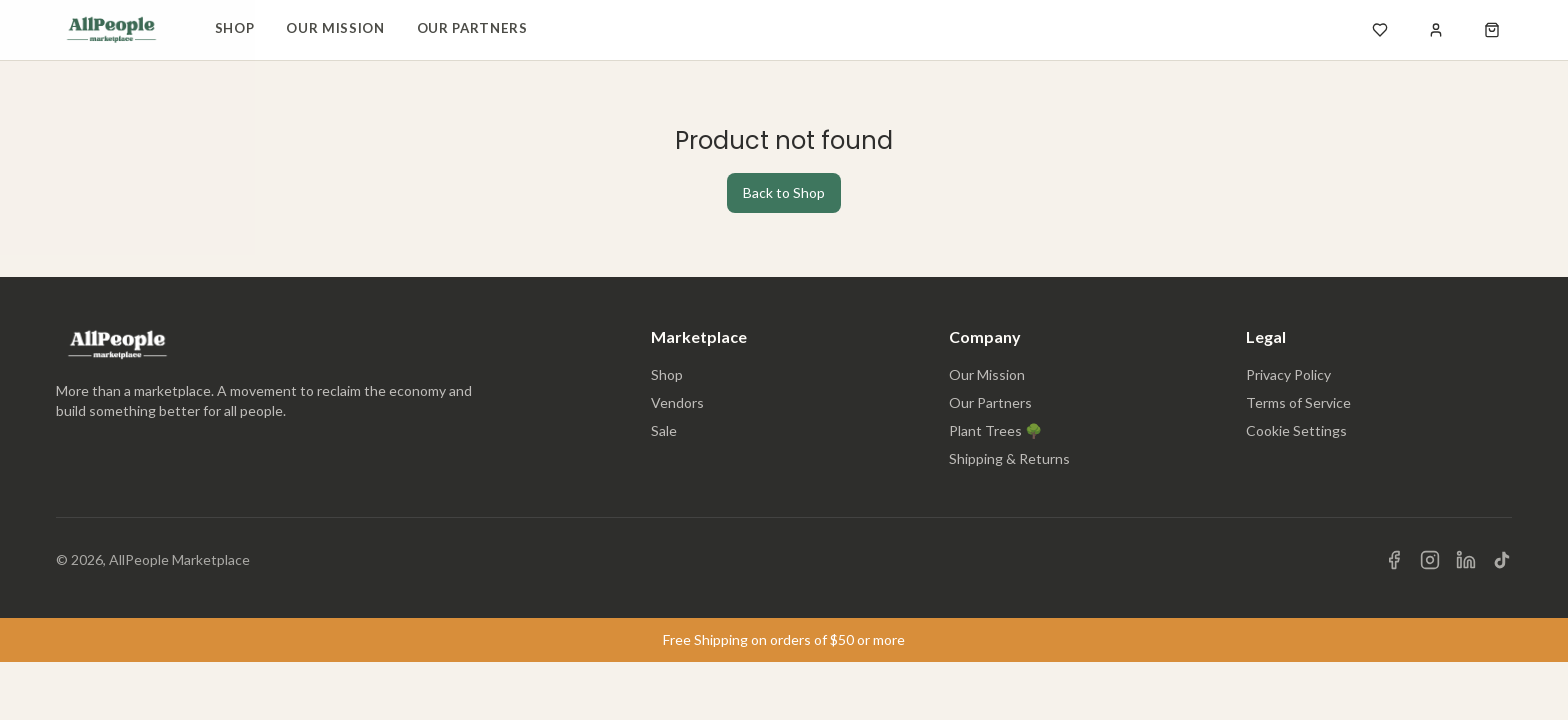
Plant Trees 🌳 (995, 430)
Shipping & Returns (1009, 458)
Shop (235, 28)
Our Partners (472, 28)
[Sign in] (1436, 30)
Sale (664, 430)
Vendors (677, 402)
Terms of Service (1298, 402)
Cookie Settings (1296, 430)
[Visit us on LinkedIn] (1466, 560)
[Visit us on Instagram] (1430, 560)
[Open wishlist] (1380, 30)
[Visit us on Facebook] (1394, 560)
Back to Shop (784, 192)
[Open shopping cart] (1492, 30)
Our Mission (335, 28)
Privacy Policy (1288, 374)
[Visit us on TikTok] (1502, 560)
